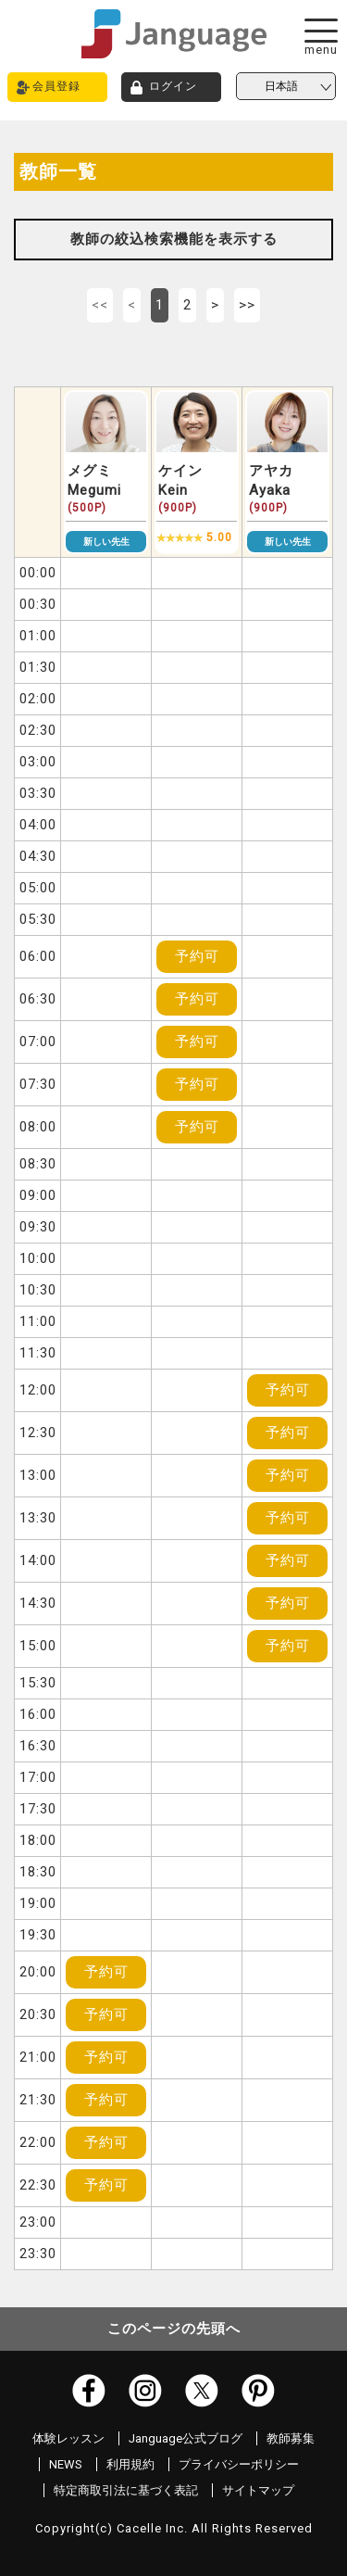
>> (247, 305)
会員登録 (56, 86)
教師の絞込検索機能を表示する (174, 239)
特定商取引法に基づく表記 (126, 2490)
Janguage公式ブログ (185, 2438)
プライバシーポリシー (239, 2464)
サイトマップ (258, 2490)
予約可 (197, 956)
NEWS (65, 2464)
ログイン (173, 86)
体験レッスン (68, 2438)
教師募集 (290, 2438)
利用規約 (130, 2464)
